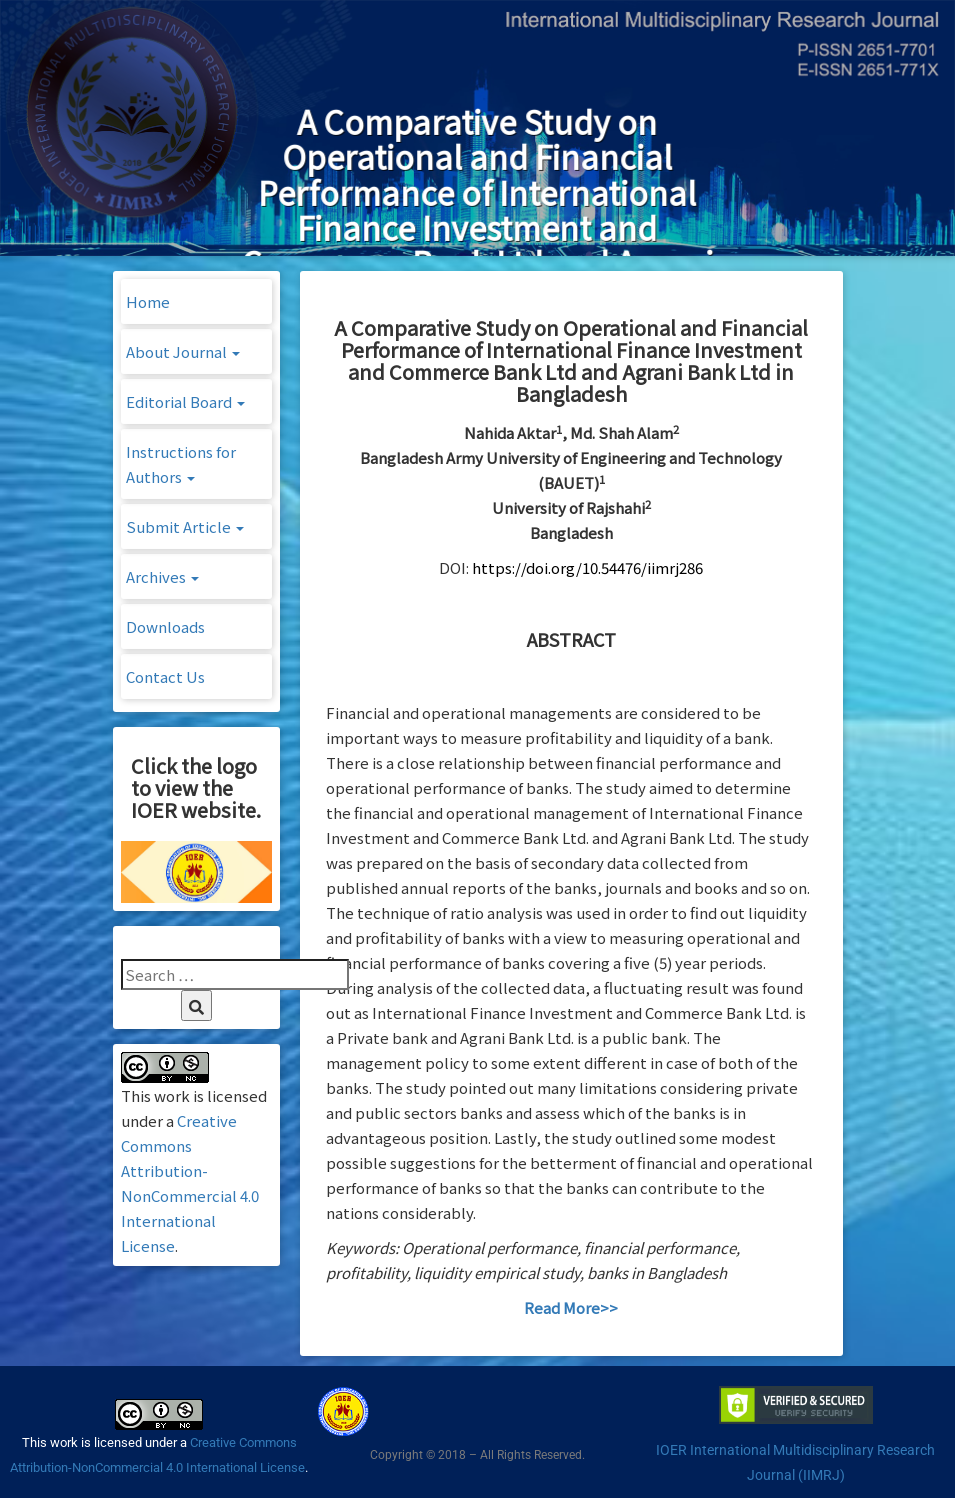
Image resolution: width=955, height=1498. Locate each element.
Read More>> (571, 1307)
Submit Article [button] (185, 526)
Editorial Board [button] (185, 401)
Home (148, 301)
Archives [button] (162, 576)
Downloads (165, 626)
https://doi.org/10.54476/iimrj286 (587, 567)
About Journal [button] (183, 351)
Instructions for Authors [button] (181, 464)
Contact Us (165, 676)
